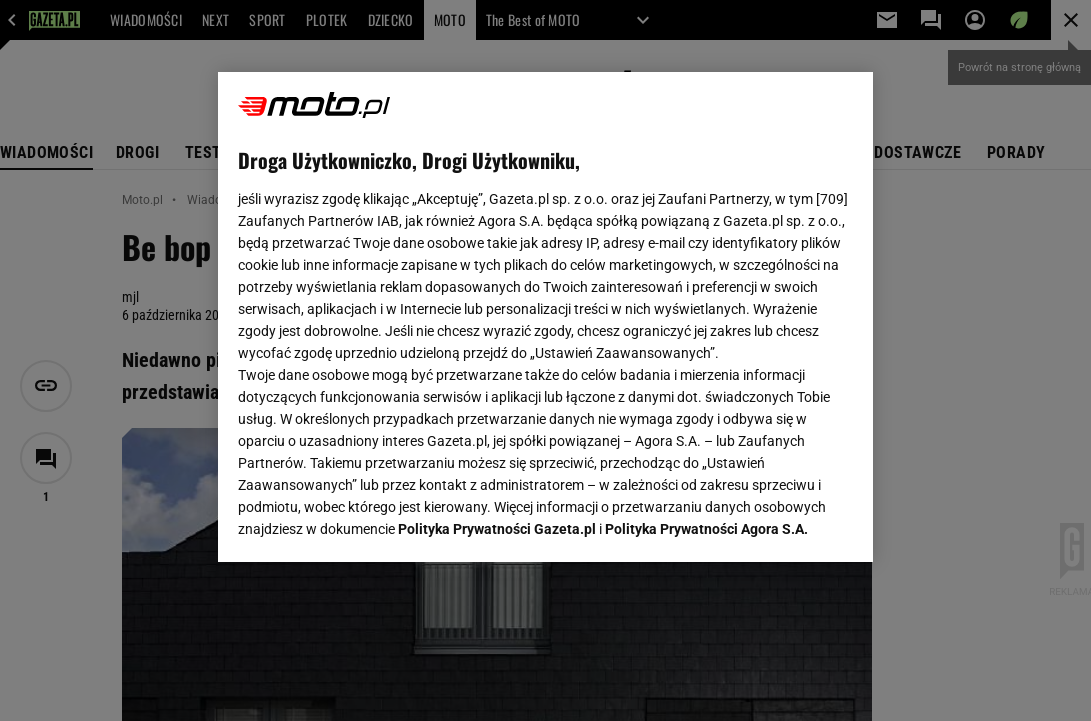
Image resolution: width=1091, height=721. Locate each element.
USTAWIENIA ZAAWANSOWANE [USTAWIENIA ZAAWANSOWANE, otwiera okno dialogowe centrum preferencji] (369, 522)
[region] (545, 317)
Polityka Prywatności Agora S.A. (706, 308)
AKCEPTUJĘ (785, 523)
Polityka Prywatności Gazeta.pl (497, 308)
